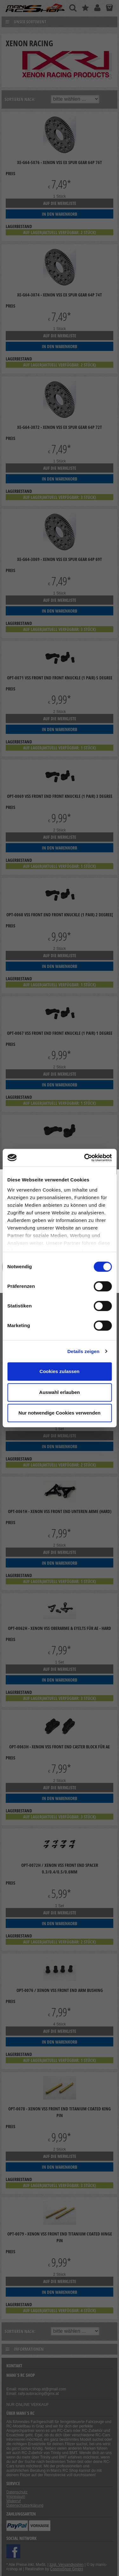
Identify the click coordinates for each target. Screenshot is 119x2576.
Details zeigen (83, 1351)
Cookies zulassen (60, 1371)
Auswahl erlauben (59, 1392)
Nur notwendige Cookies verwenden (59, 1412)
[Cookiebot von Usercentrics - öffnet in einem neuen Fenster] (85, 1158)
